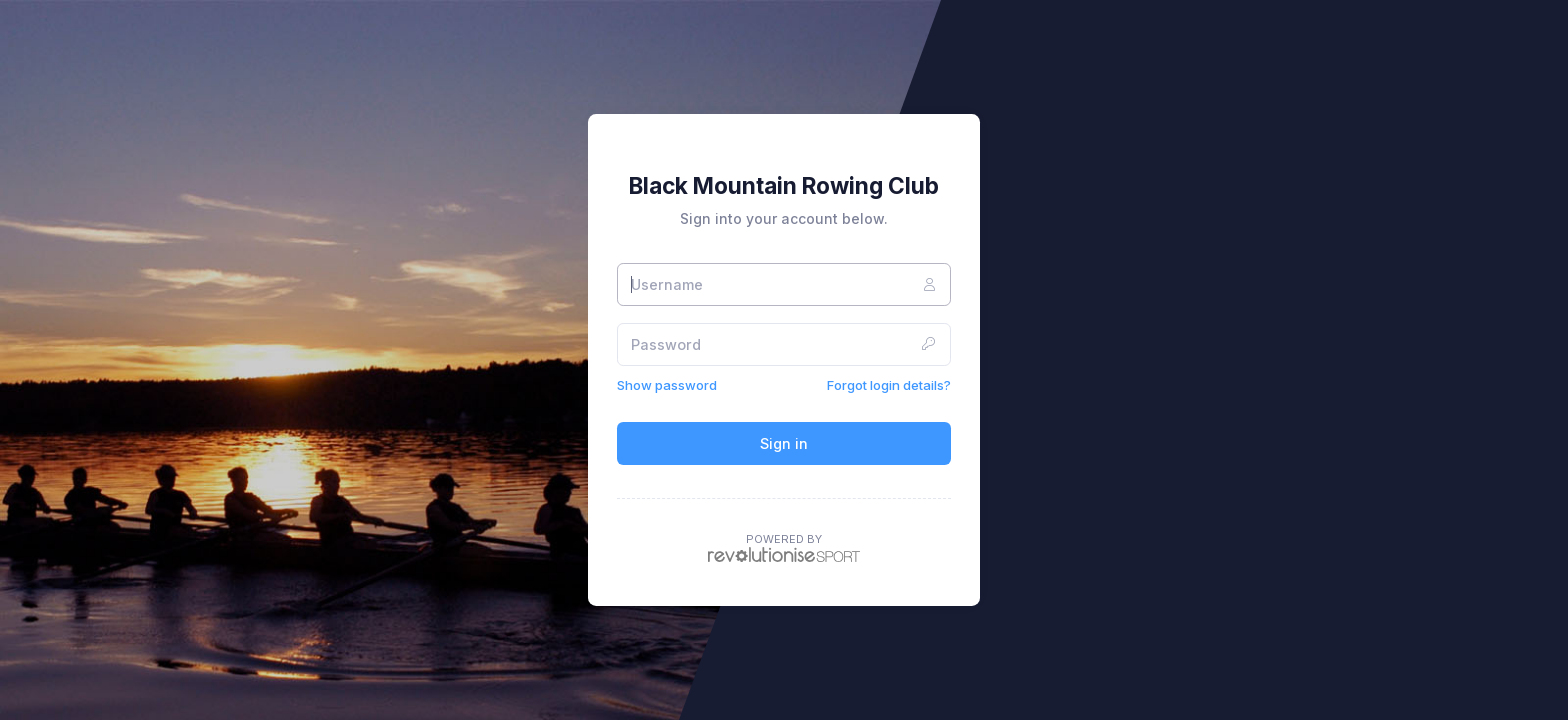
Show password (667, 385)
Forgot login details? (889, 385)
